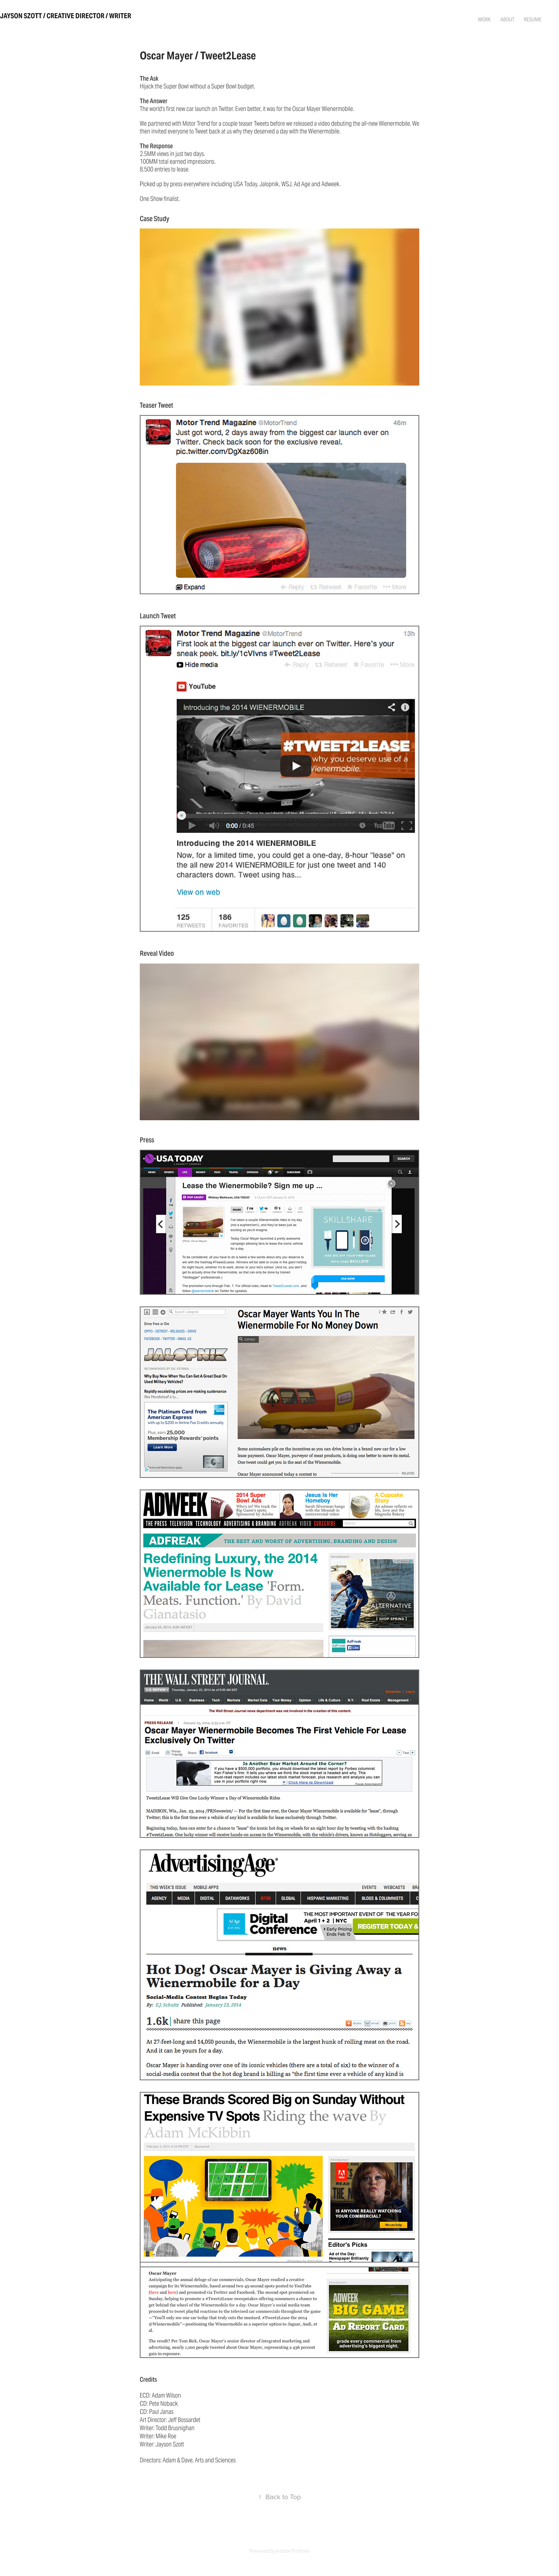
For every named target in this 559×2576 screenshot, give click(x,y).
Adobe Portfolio (293, 2550)
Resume (533, 19)
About (507, 19)
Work (484, 19)
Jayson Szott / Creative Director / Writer (65, 15)
